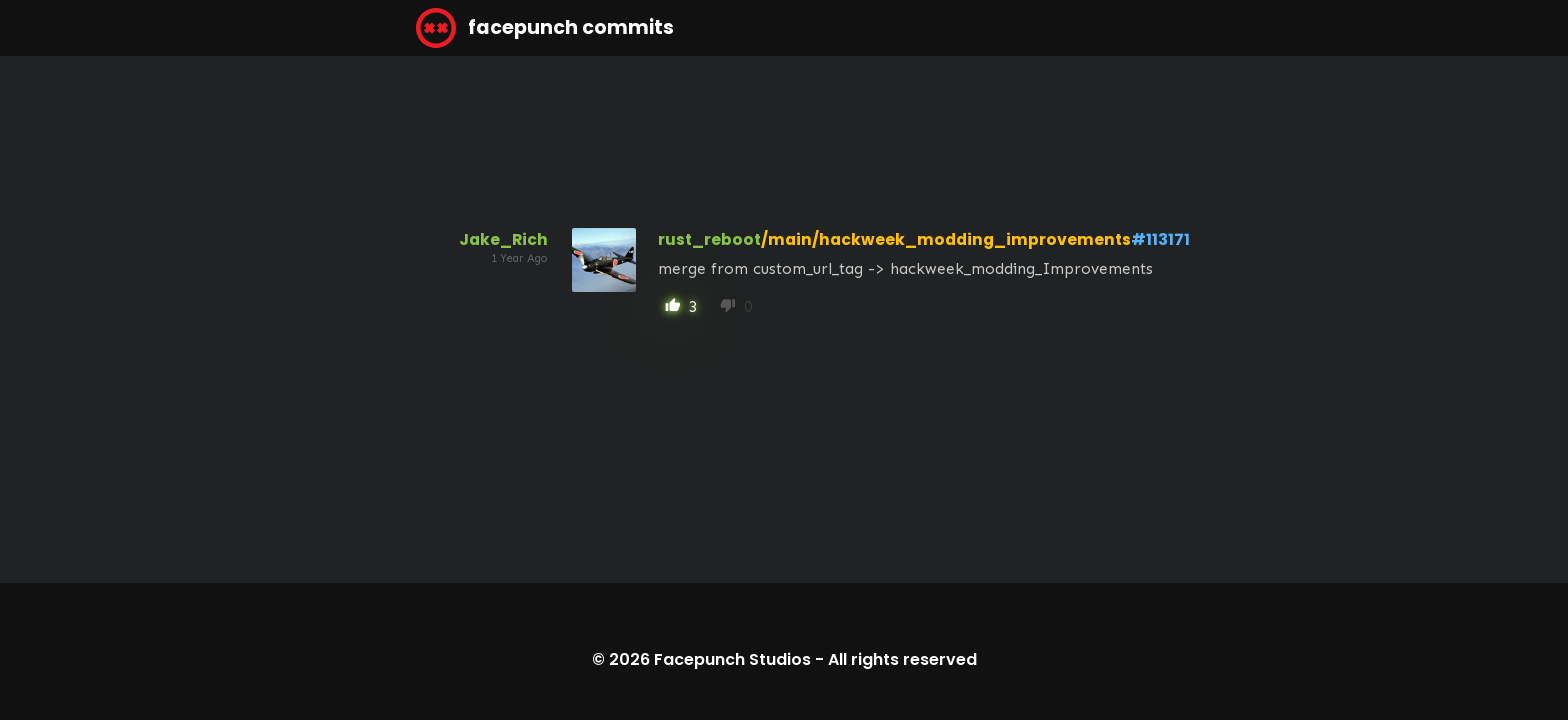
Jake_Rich (503, 239)
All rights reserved (902, 659)
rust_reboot (709, 239)
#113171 (1160, 239)
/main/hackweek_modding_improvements (946, 239)
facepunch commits (545, 28)
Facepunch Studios (732, 659)
